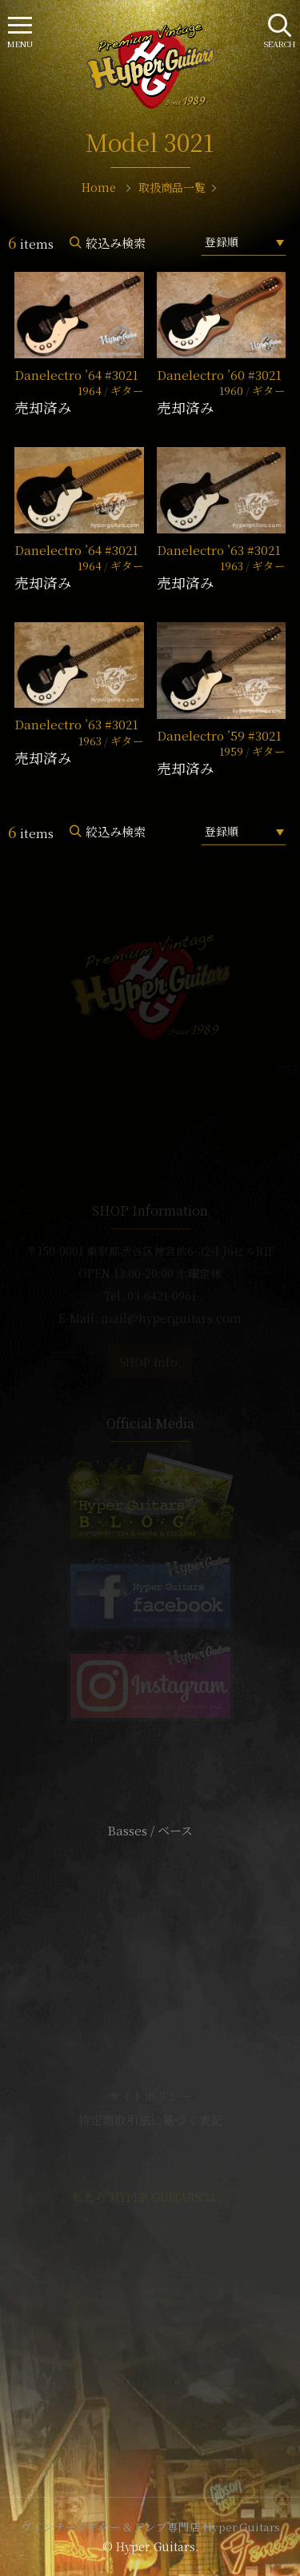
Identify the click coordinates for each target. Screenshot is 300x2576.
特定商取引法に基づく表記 (150, 2119)
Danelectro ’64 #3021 (76, 374)
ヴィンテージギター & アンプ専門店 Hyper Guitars (150, 2526)
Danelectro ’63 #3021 (219, 549)
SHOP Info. (150, 1362)
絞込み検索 (116, 242)
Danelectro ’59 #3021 (219, 735)
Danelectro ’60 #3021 (219, 374)
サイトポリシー (150, 2095)
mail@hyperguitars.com (171, 1318)
